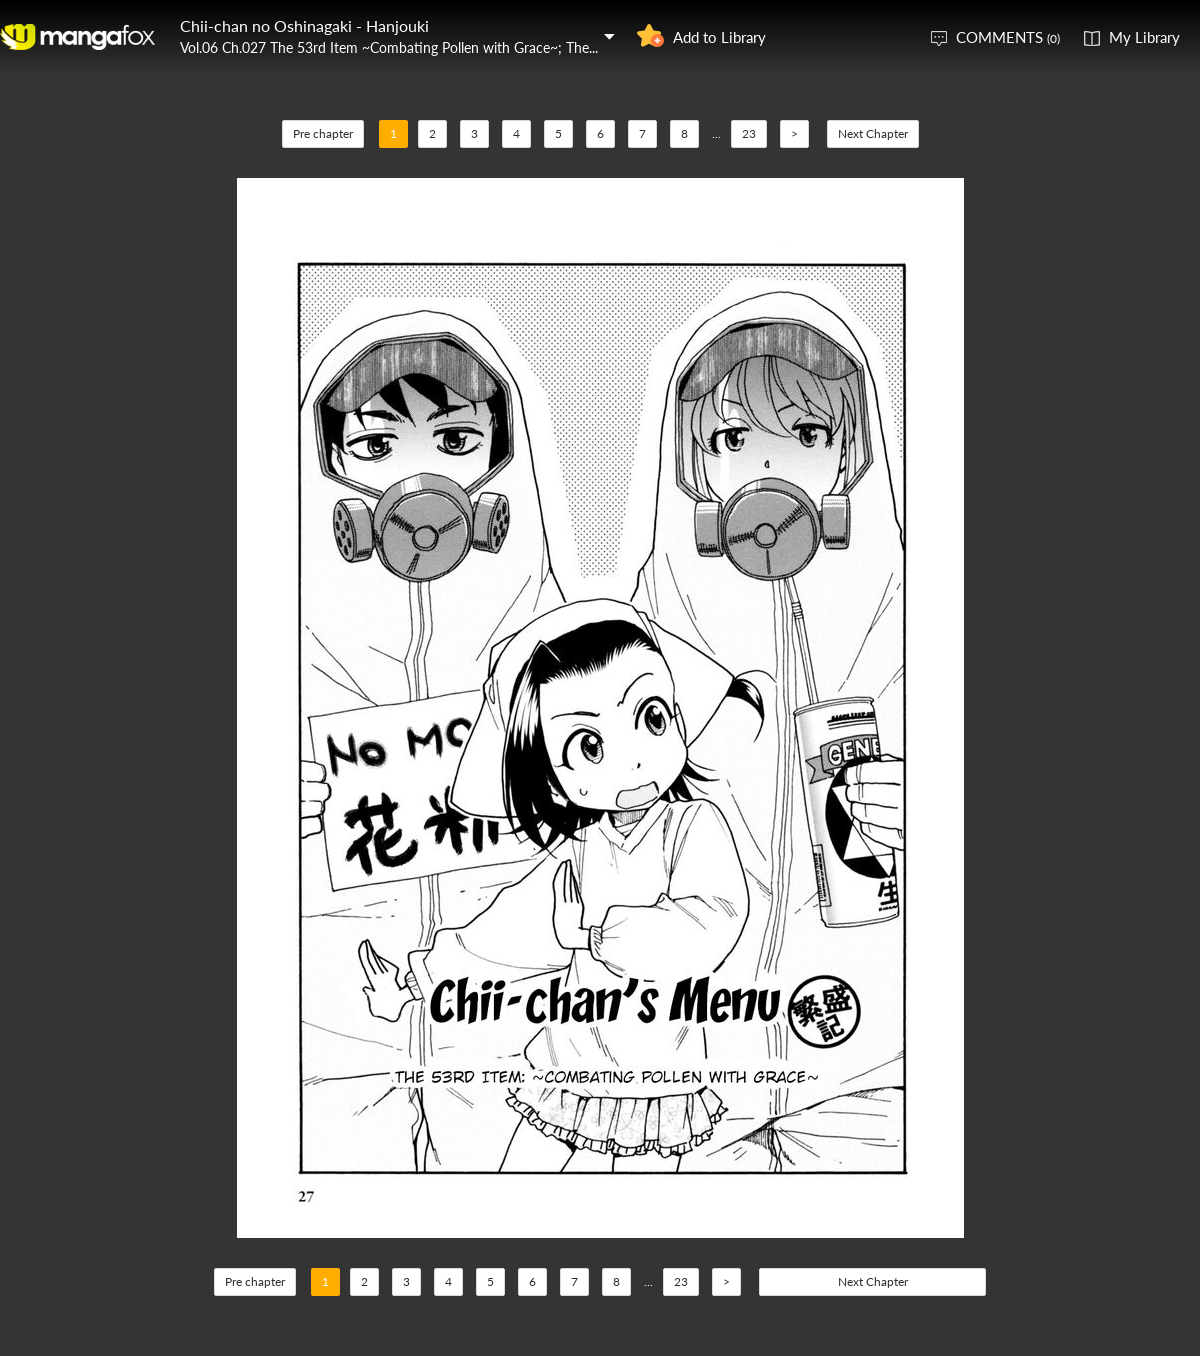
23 (749, 133)
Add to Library (719, 37)
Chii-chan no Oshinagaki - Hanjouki (304, 25)
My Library (1144, 37)
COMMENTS (1008, 37)
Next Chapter (873, 133)
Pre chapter (323, 133)
